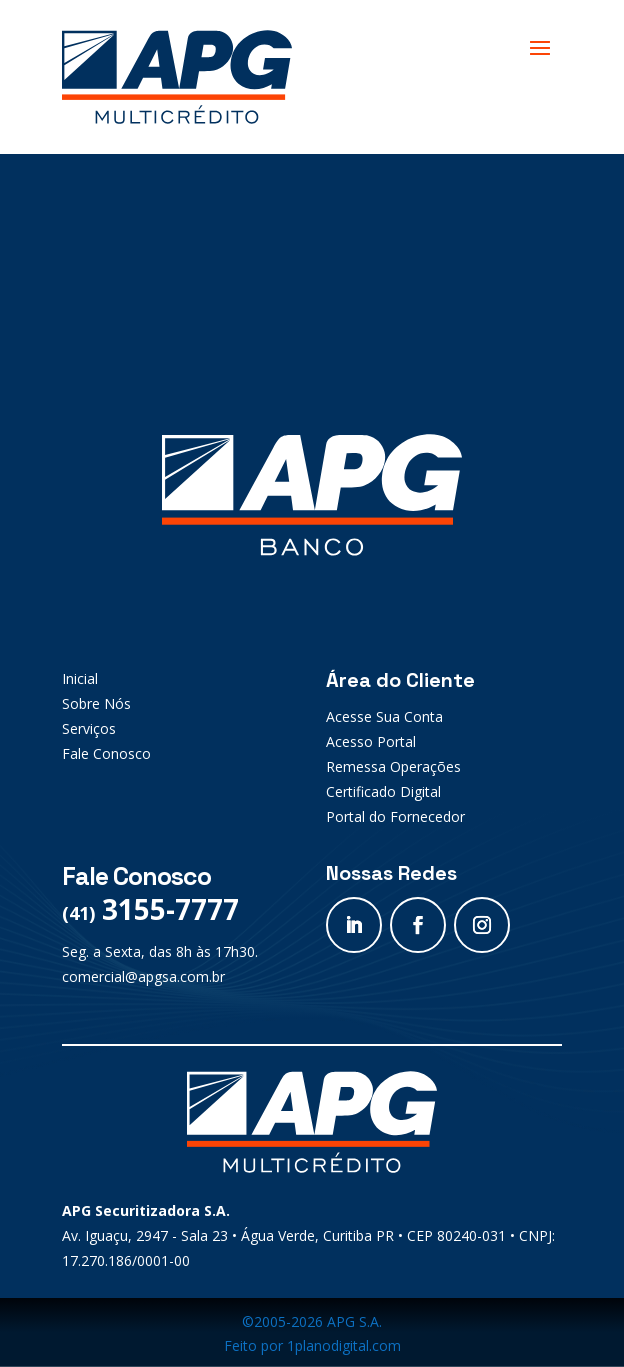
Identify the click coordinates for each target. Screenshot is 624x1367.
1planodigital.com (344, 1345)
